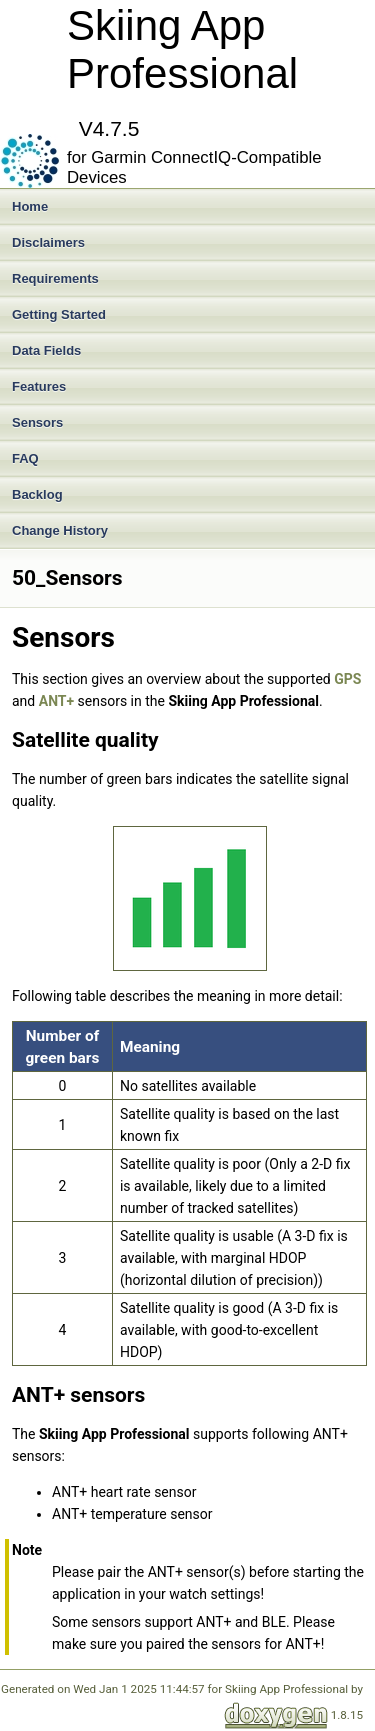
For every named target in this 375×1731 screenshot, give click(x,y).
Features (39, 386)
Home (30, 206)
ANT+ (56, 701)
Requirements (55, 278)
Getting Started (59, 314)
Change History (60, 530)
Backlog (37, 494)
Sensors (37, 422)
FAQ (25, 458)
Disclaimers (48, 242)
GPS (347, 679)
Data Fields (46, 350)
